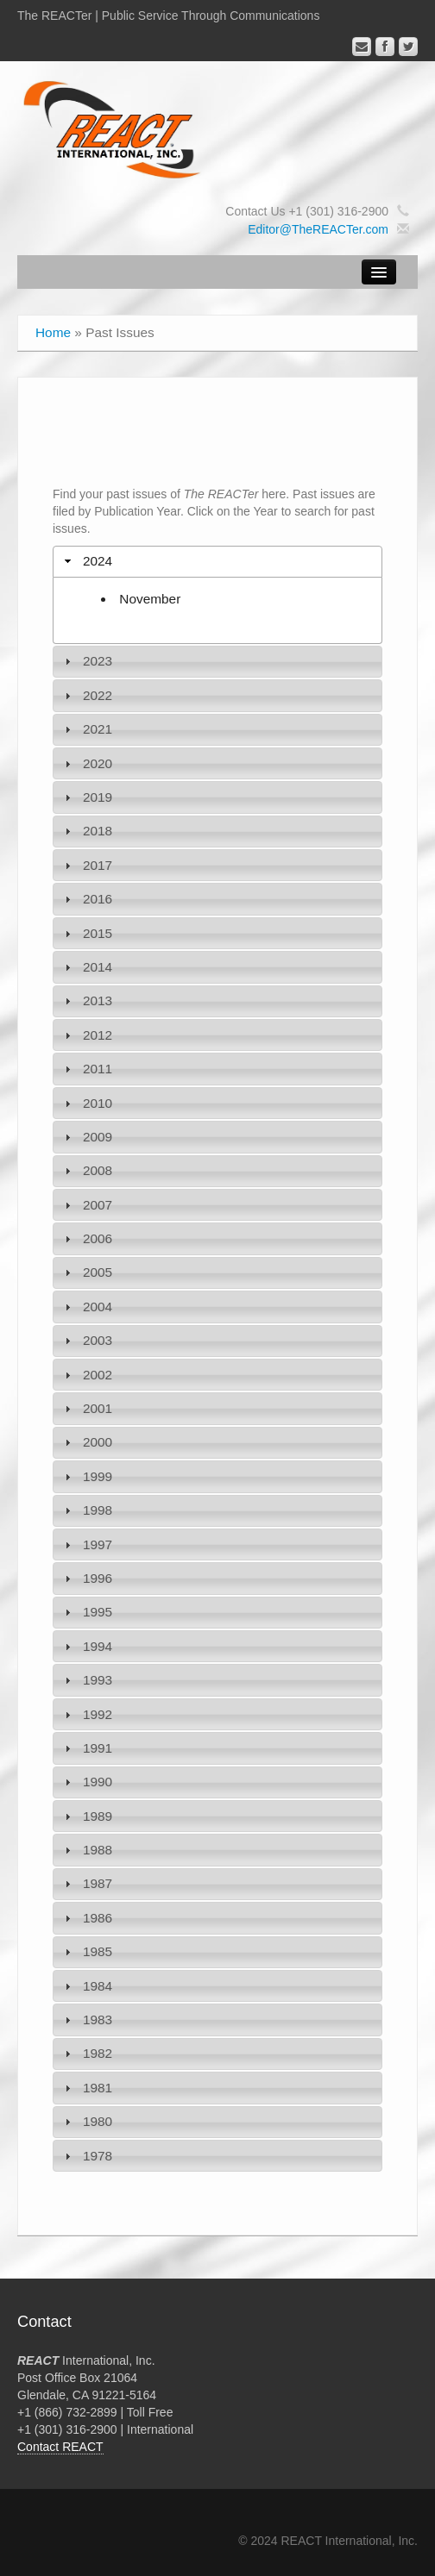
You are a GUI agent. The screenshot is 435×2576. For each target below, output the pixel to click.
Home (53, 332)
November (149, 598)
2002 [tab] (86, 1374)
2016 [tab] (86, 898)
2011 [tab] (86, 1068)
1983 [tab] (86, 2019)
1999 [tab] (86, 1476)
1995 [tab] (86, 1611)
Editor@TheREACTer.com (318, 229)
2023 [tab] (86, 660)
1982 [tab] (86, 2053)
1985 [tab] (86, 1951)
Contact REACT (60, 2447)
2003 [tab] (86, 1340)
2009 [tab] (86, 1136)
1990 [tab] (86, 1781)
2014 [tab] (86, 967)
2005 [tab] (86, 1272)
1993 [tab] (86, 1680)
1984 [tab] (86, 1986)
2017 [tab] (86, 865)
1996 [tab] (86, 1578)
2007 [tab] (86, 1204)
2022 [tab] (86, 695)
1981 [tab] (86, 2087)
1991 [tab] (86, 1748)
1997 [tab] (86, 1544)
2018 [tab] (86, 830)
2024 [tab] (86, 560)
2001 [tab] (86, 1408)
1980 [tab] (86, 2121)
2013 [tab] (86, 1000)
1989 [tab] (86, 1816)
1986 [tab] (86, 1917)
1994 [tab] (86, 1646)
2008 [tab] (86, 1170)
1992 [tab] (86, 1714)
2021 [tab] (86, 729)
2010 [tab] (86, 1103)
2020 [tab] (86, 763)
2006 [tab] (86, 1238)
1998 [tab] (86, 1510)
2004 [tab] (86, 1306)
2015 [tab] (86, 933)
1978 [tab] (86, 2155)
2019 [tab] (86, 797)
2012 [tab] (86, 1035)
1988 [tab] (86, 1849)
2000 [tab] (86, 1442)
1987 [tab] (86, 1883)
